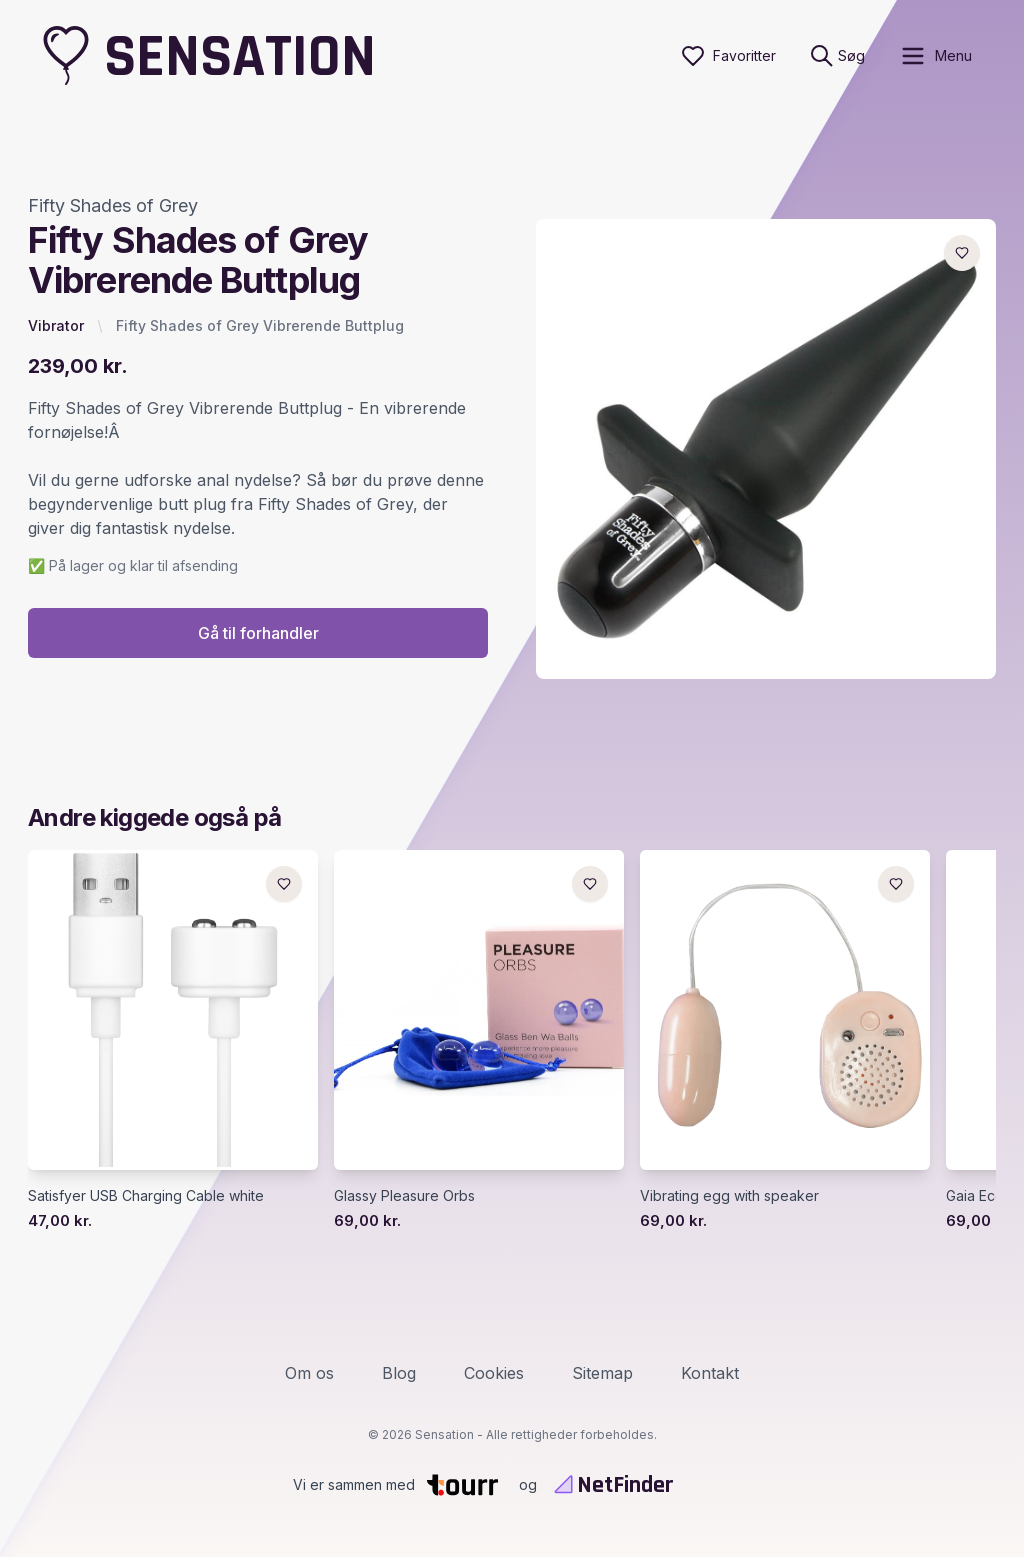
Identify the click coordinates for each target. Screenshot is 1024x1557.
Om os (309, 1373)
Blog (399, 1373)
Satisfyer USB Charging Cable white (146, 1195)
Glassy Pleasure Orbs (404, 1195)
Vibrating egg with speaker (729, 1195)
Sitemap (602, 1373)
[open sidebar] (935, 56)
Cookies (494, 1373)
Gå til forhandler (258, 633)
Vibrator (56, 325)
